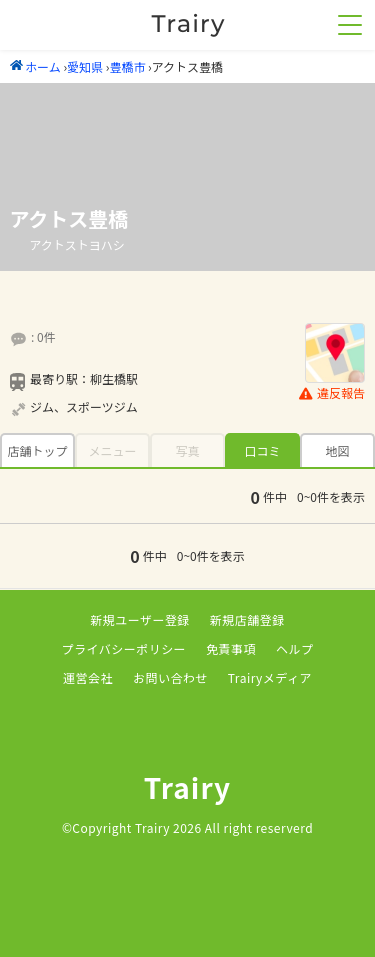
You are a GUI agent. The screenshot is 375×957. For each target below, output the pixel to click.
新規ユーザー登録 (140, 619)
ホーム (35, 66)
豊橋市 (127, 66)
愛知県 (85, 66)
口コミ (262, 450)
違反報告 (332, 393)
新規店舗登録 (247, 619)
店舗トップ (37, 450)
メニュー (112, 450)
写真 (187, 450)
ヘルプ (294, 648)
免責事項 (231, 648)
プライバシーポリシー (124, 648)
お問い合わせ (170, 677)
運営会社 (88, 677)
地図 (337, 450)
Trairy (188, 787)
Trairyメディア (270, 677)
